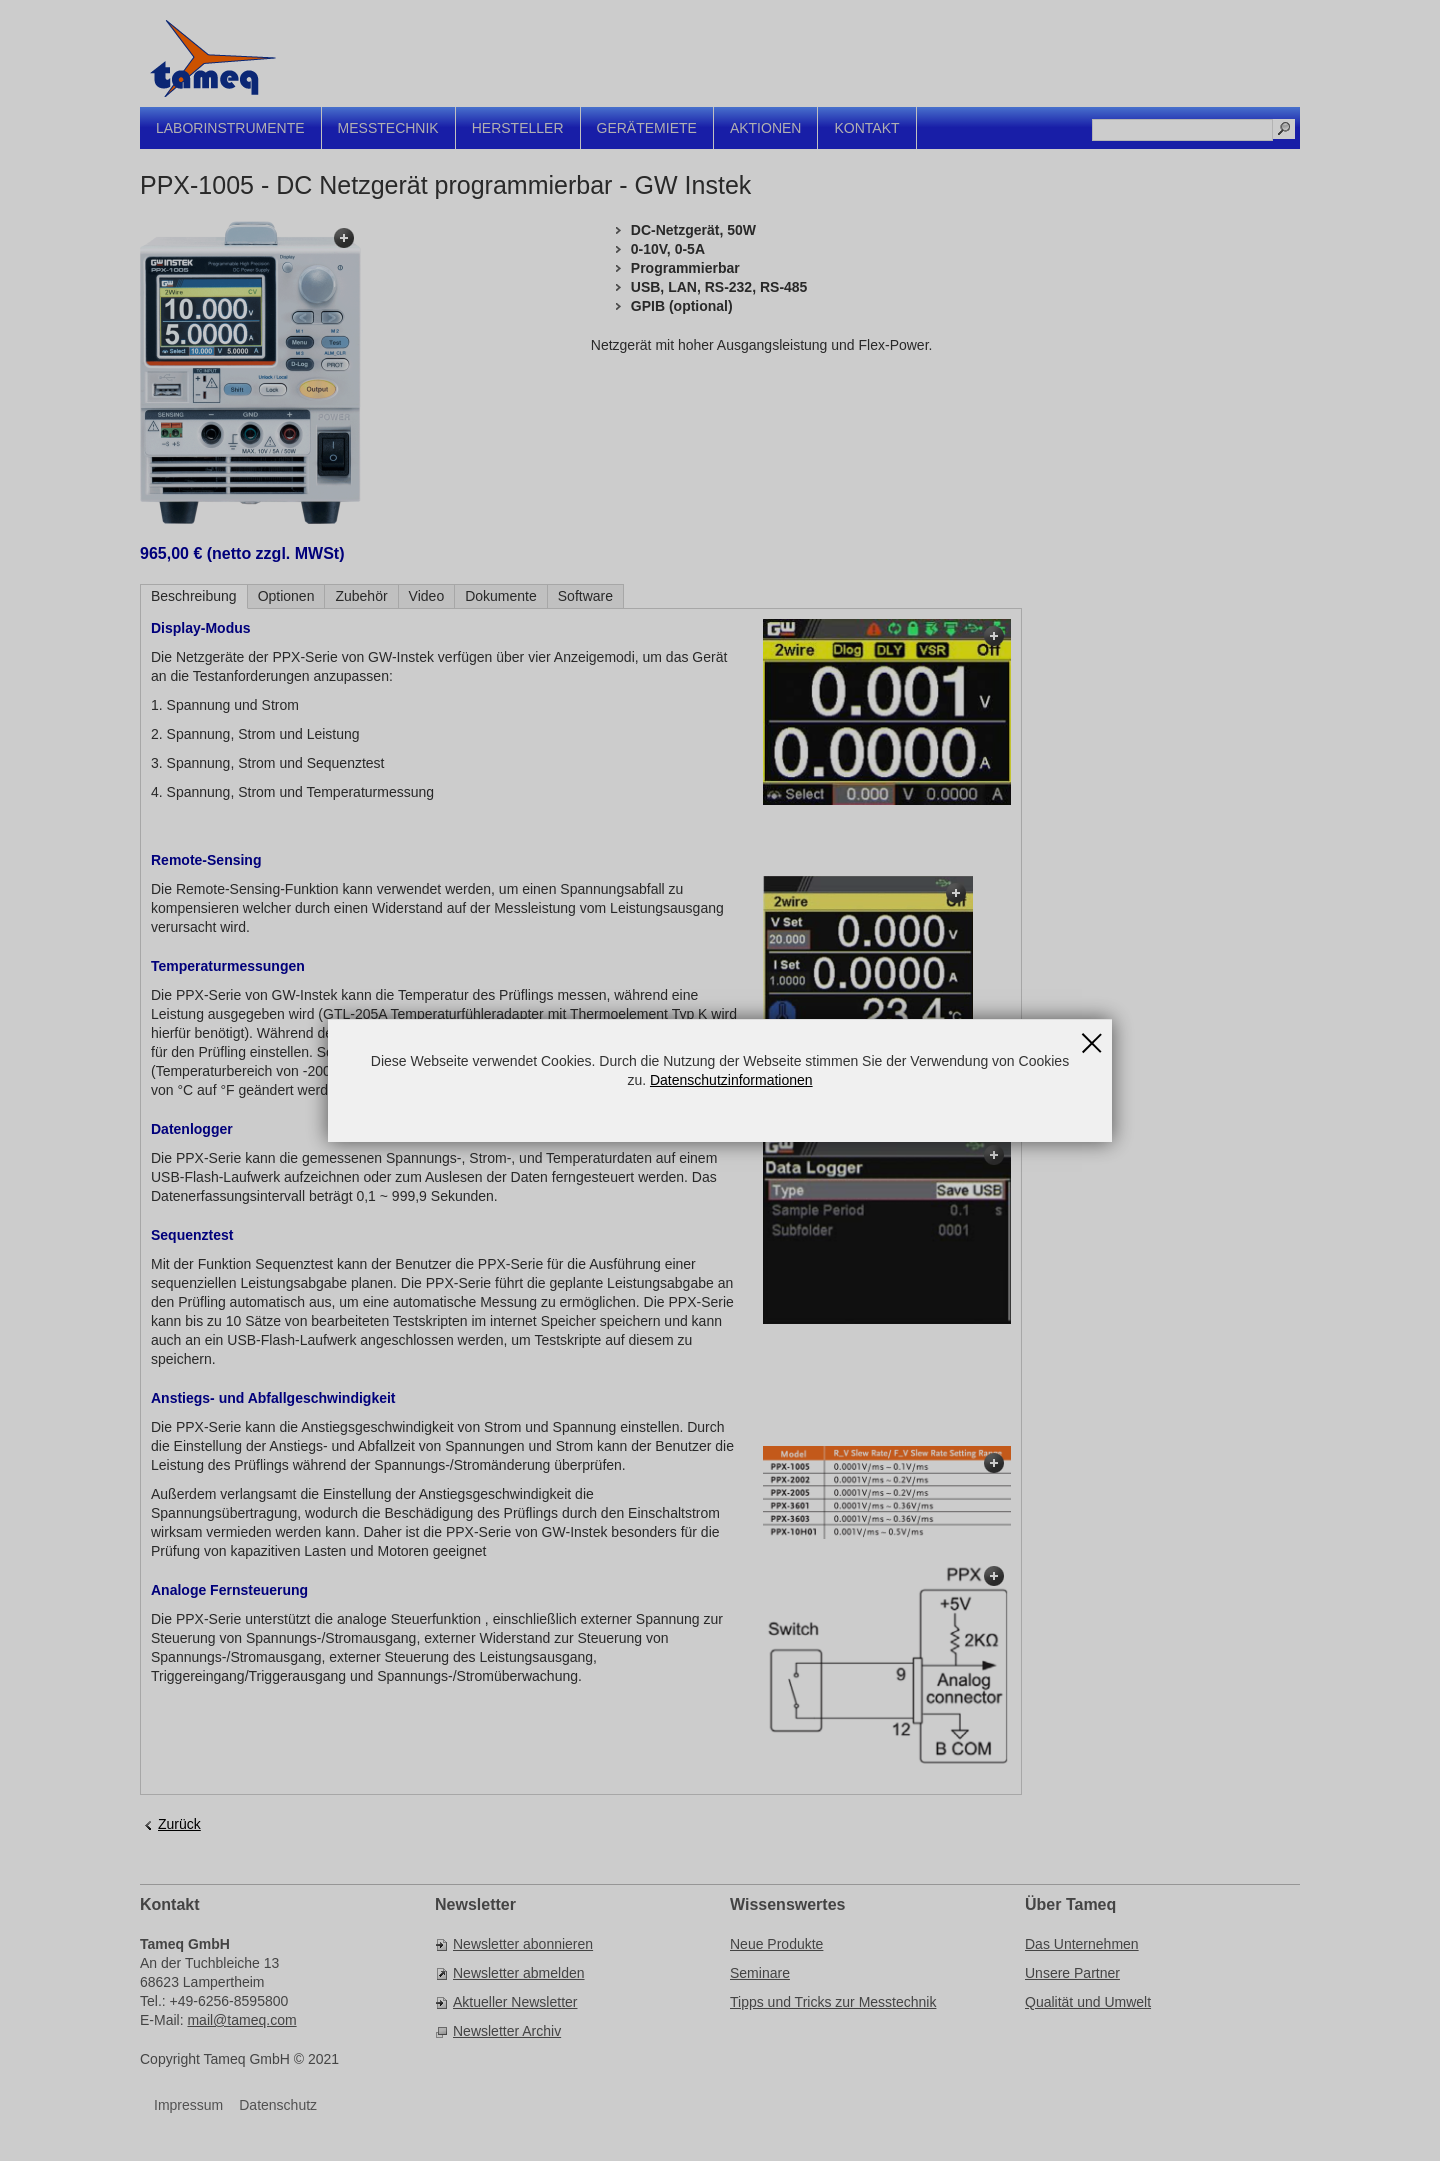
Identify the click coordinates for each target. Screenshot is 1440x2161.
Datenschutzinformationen (731, 1080)
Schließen (1092, 1036)
